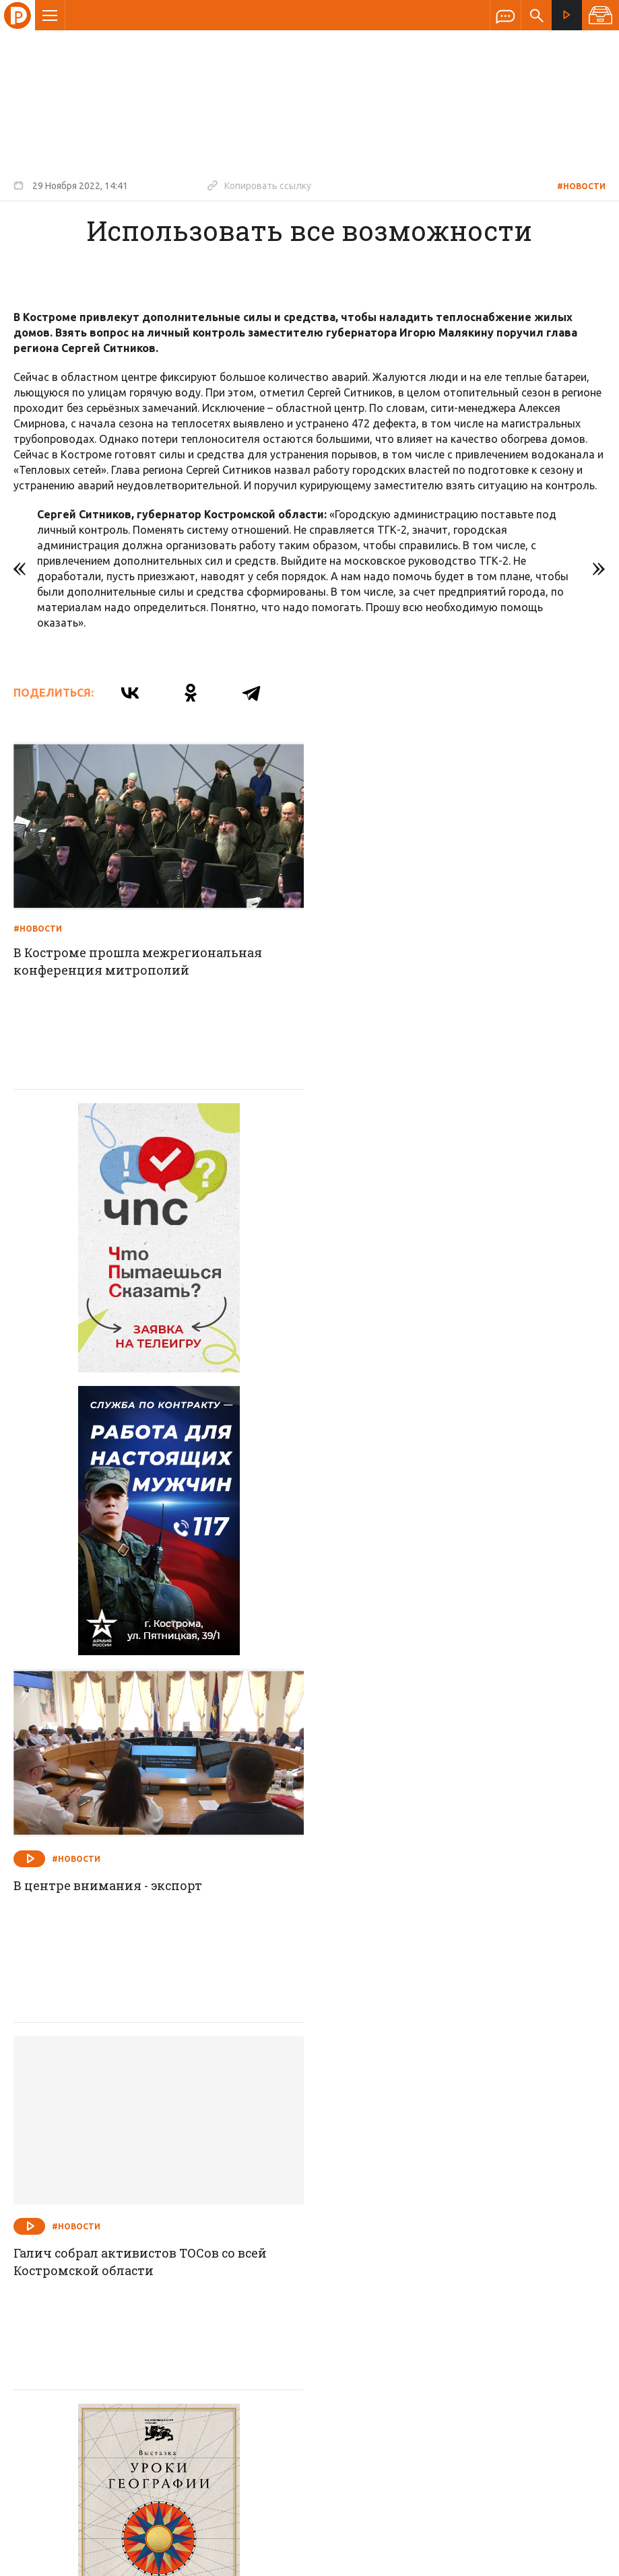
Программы (475, 2248)
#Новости (581, 186)
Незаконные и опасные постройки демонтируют (430, 2059)
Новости (213, 2248)
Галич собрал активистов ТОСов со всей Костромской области (141, 1693)
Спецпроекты (283, 2248)
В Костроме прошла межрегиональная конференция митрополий (138, 960)
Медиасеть (580, 2559)
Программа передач (381, 2248)
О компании (145, 2248)
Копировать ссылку (259, 185)
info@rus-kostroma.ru (141, 2335)
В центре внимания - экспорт (412, 1318)
